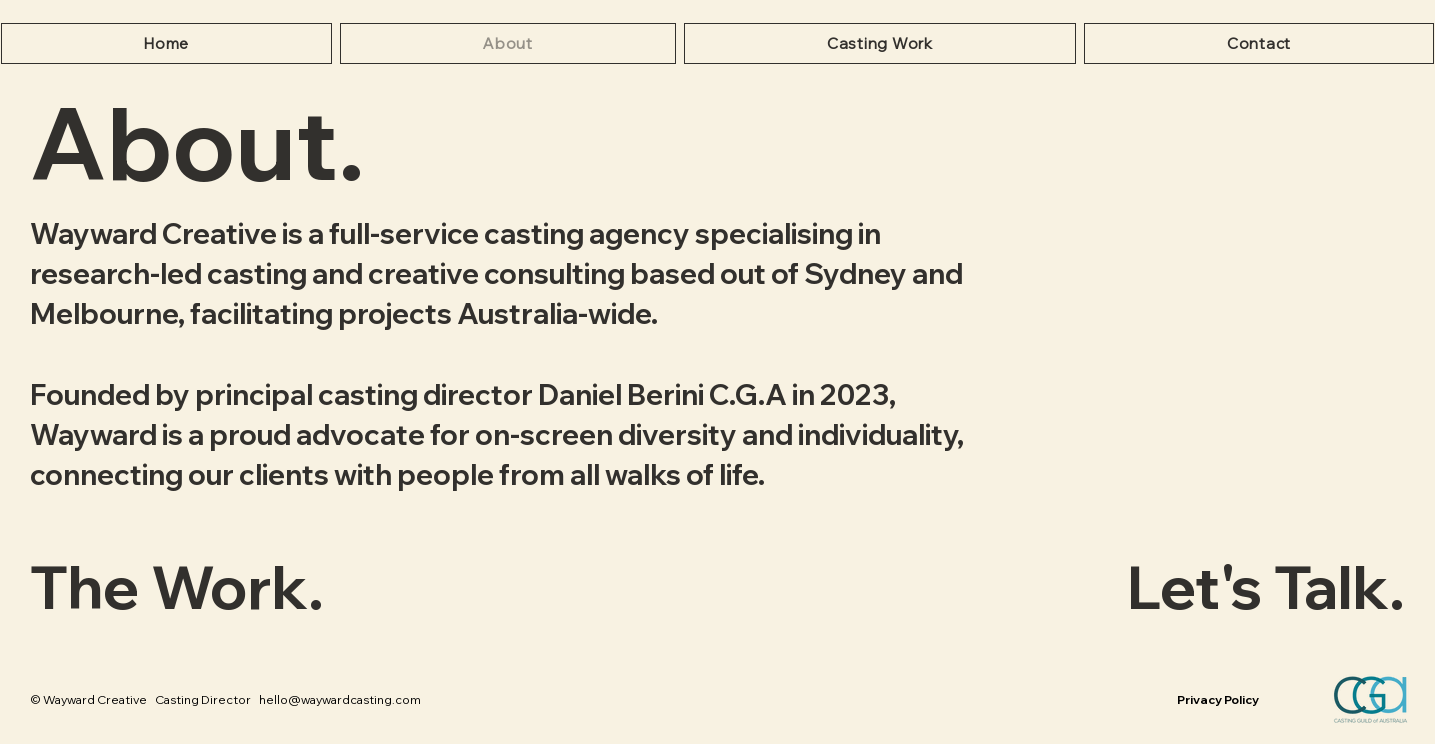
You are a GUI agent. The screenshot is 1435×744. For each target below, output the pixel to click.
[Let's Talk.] (1175, 586)
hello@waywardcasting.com (340, 699)
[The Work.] (260, 586)
